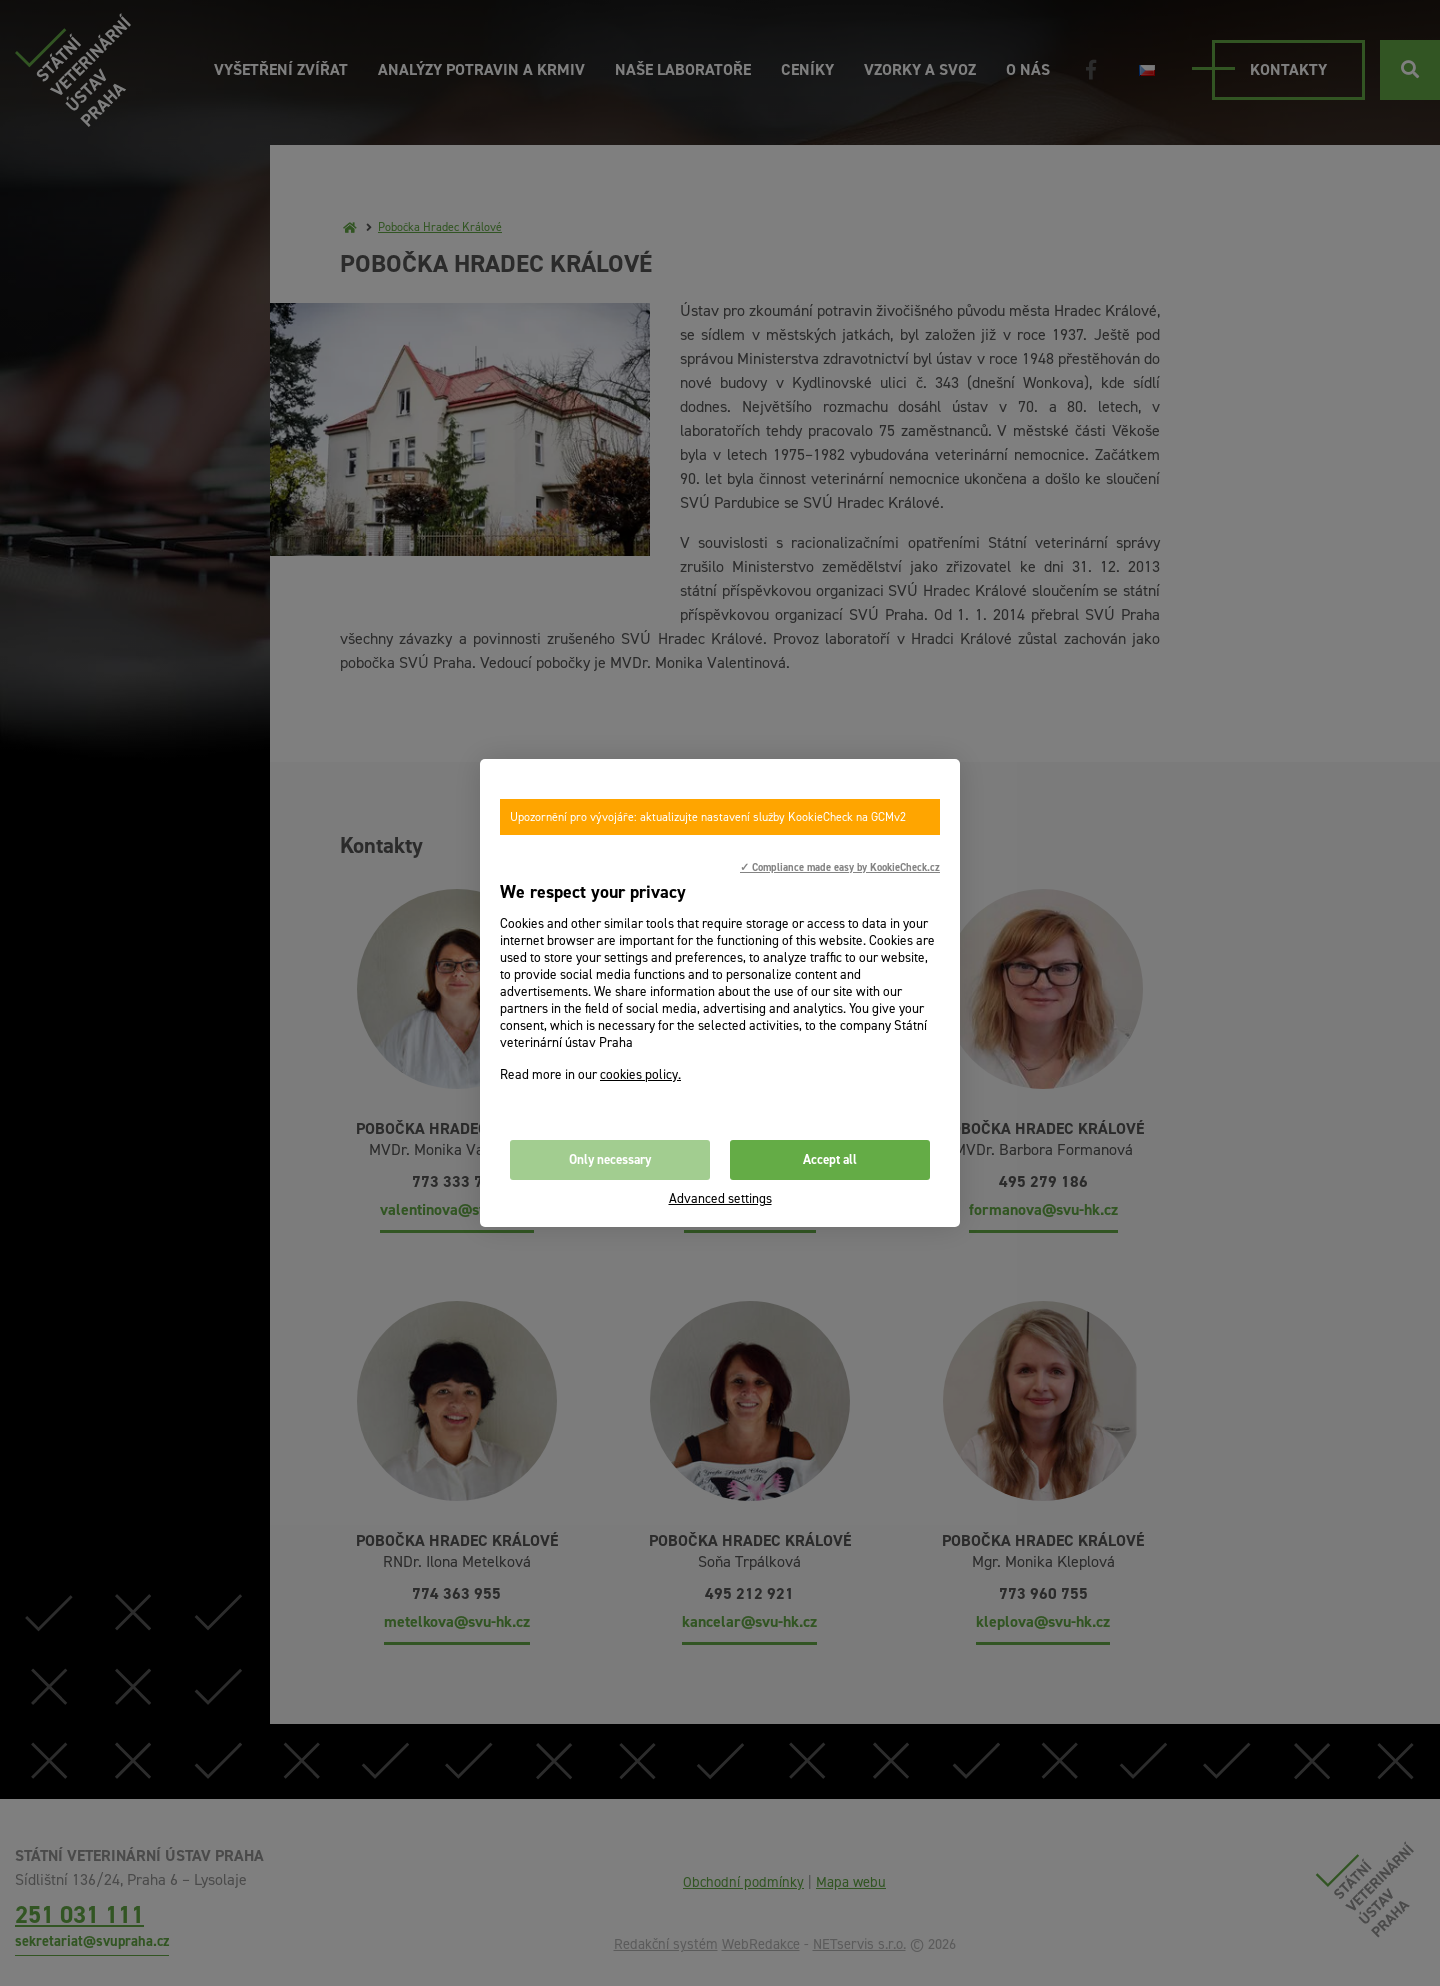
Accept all (830, 1159)
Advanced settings (720, 1198)
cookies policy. (640, 1074)
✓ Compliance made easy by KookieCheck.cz (840, 867)
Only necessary (610, 1159)
